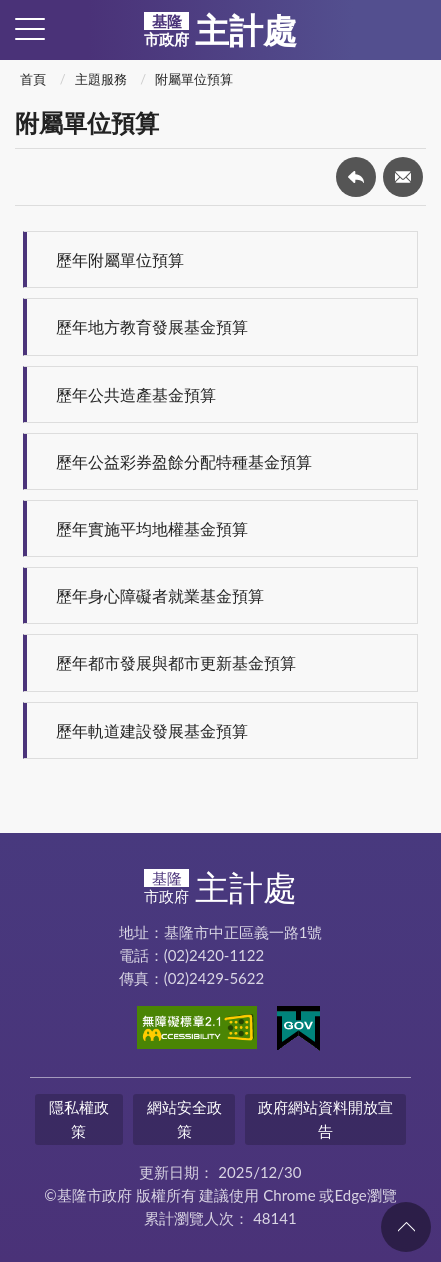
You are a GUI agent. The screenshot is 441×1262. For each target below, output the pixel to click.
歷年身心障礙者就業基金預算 (160, 595)
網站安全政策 (184, 1118)
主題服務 (101, 79)
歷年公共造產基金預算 (136, 394)
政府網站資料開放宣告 (325, 1118)
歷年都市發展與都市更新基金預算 (176, 662)
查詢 (411, 30)
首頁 (33, 79)
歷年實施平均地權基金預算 (152, 528)
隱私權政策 (79, 1118)
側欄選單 (30, 29)
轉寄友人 (403, 177)
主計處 (220, 30)
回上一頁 (356, 177)
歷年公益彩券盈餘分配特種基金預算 (184, 461)
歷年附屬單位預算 (120, 259)
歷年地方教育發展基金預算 (152, 326)
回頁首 (406, 1227)
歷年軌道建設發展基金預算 (152, 730)
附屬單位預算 (194, 79)
